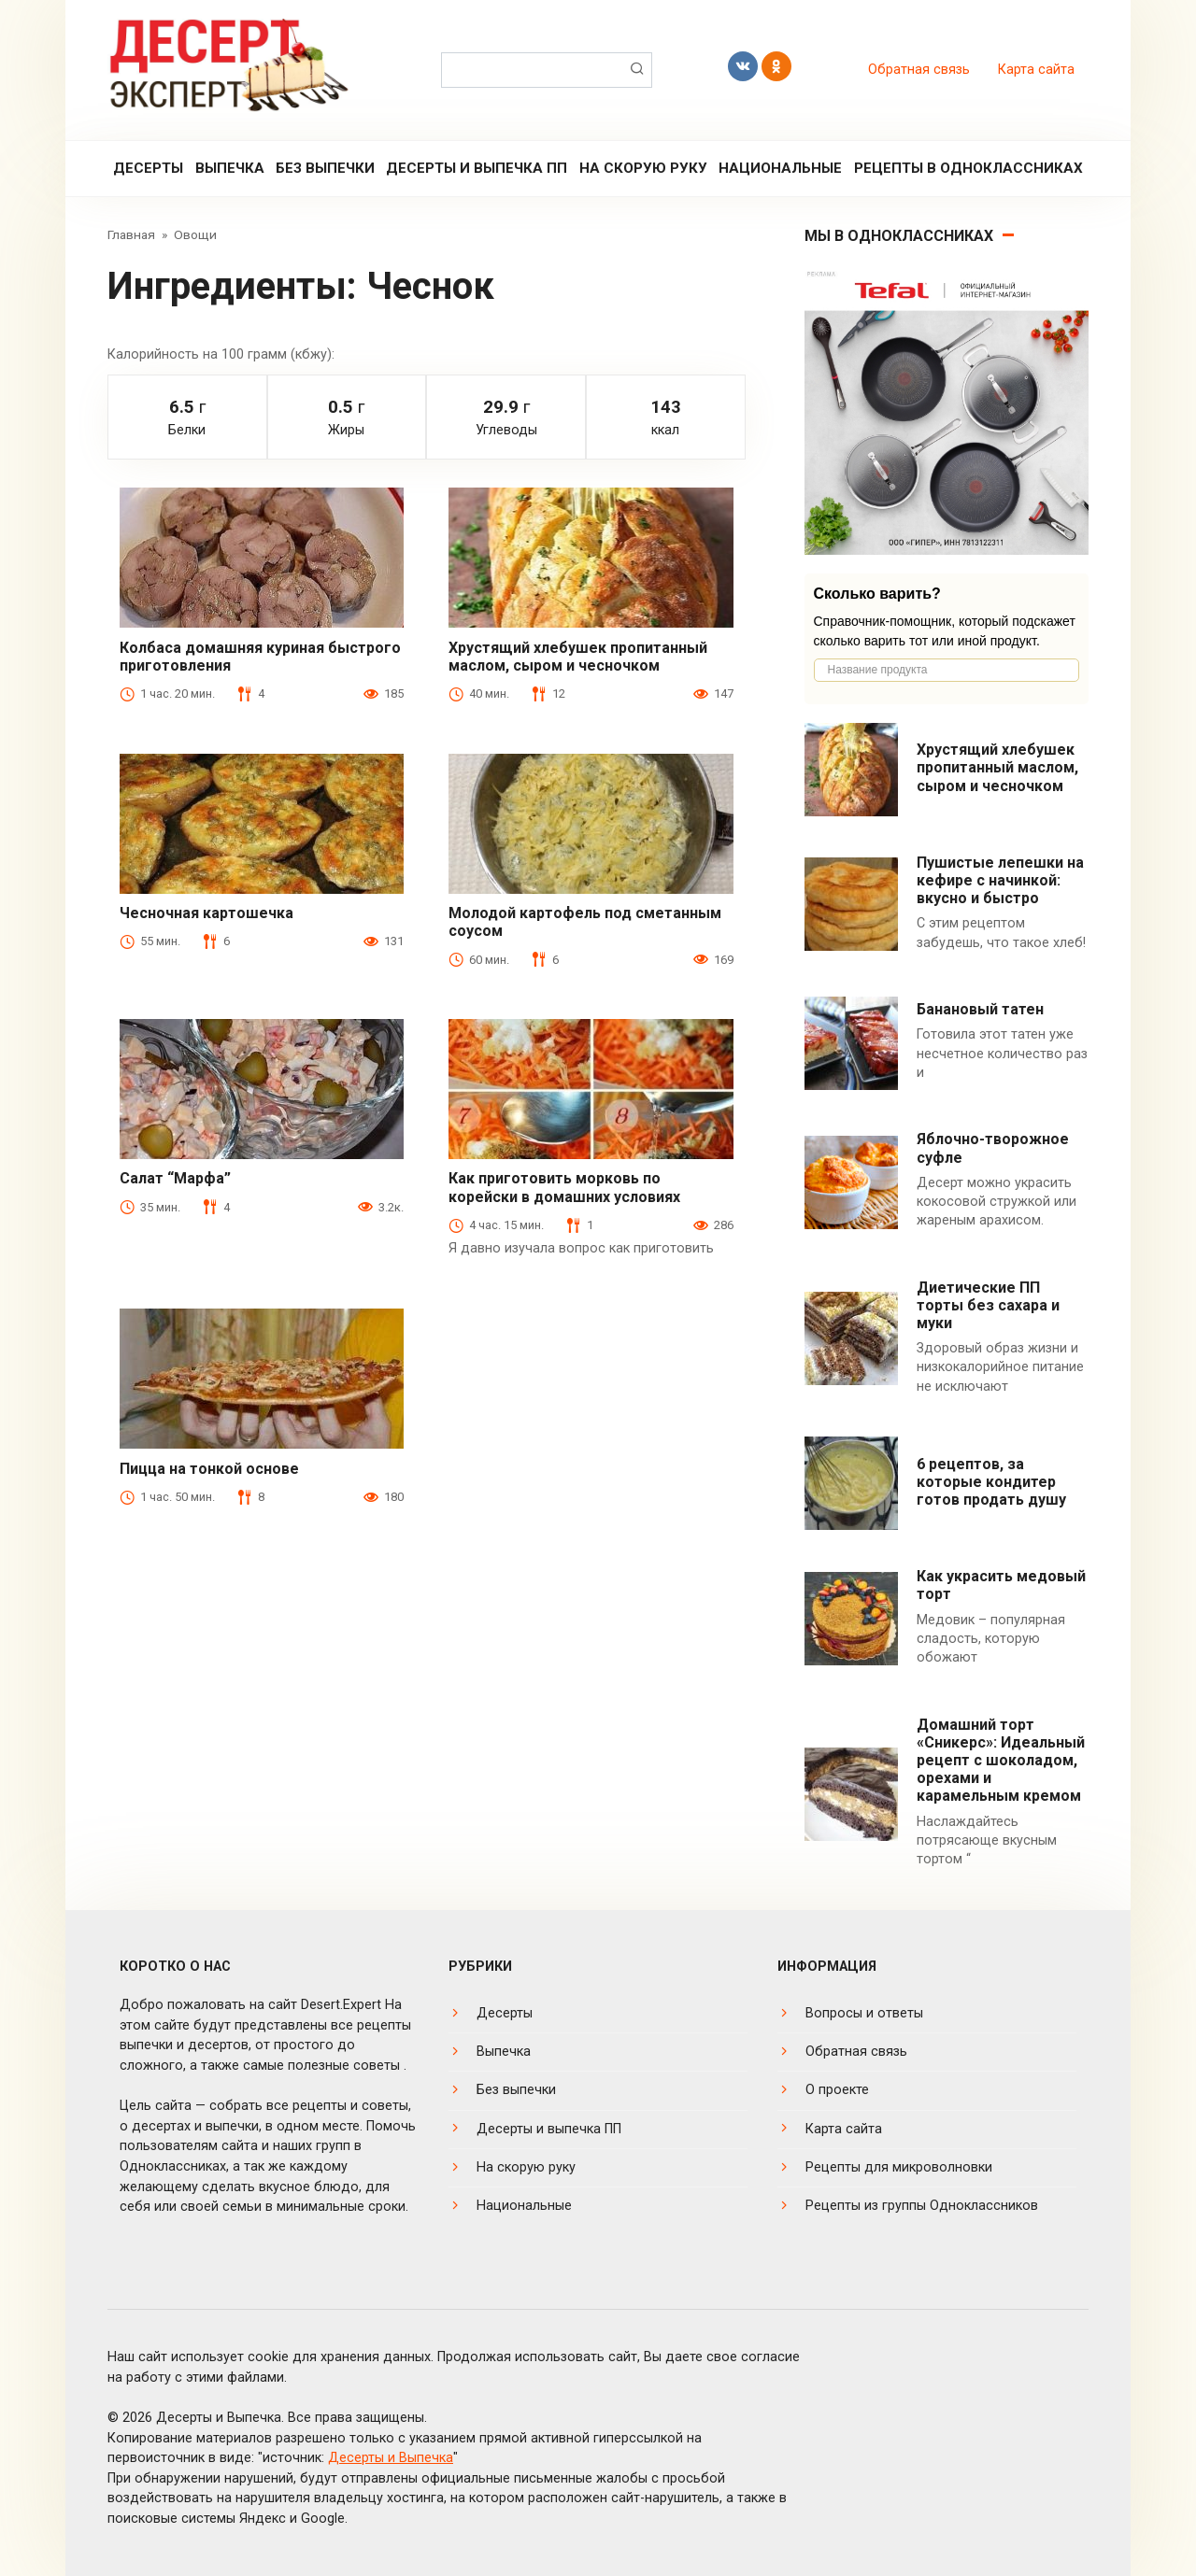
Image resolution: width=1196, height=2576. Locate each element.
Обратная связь (919, 70)
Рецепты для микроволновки (898, 2167)
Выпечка (229, 168)
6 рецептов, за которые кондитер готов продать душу (991, 1481)
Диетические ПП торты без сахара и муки (988, 1305)
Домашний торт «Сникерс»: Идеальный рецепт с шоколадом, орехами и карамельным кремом (1001, 1760)
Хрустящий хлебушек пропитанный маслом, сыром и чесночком (997, 767)
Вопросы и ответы (864, 2013)
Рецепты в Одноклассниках (968, 168)
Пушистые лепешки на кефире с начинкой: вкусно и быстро (1000, 880)
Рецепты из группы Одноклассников (921, 2206)
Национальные (780, 168)
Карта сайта (1036, 70)
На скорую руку (643, 168)
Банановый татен (980, 1009)
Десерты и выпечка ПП (476, 168)
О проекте (837, 2090)
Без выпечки (325, 168)
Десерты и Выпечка (390, 2458)
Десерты (148, 168)
